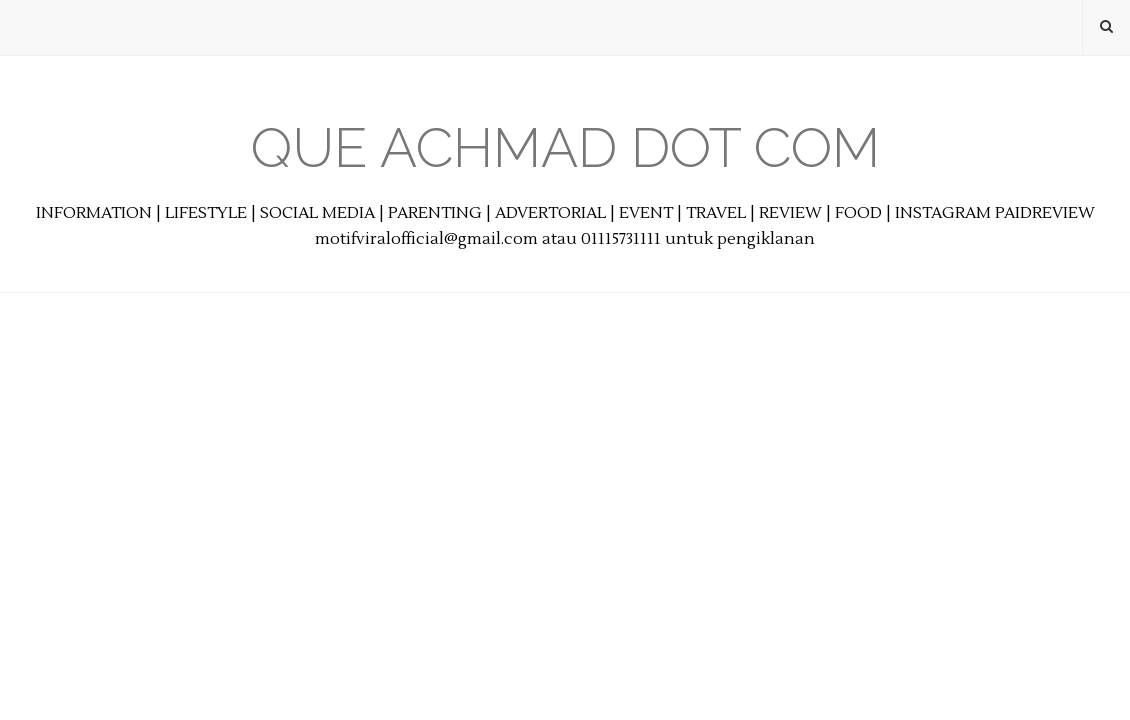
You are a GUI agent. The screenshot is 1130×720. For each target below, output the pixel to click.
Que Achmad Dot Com (565, 147)
